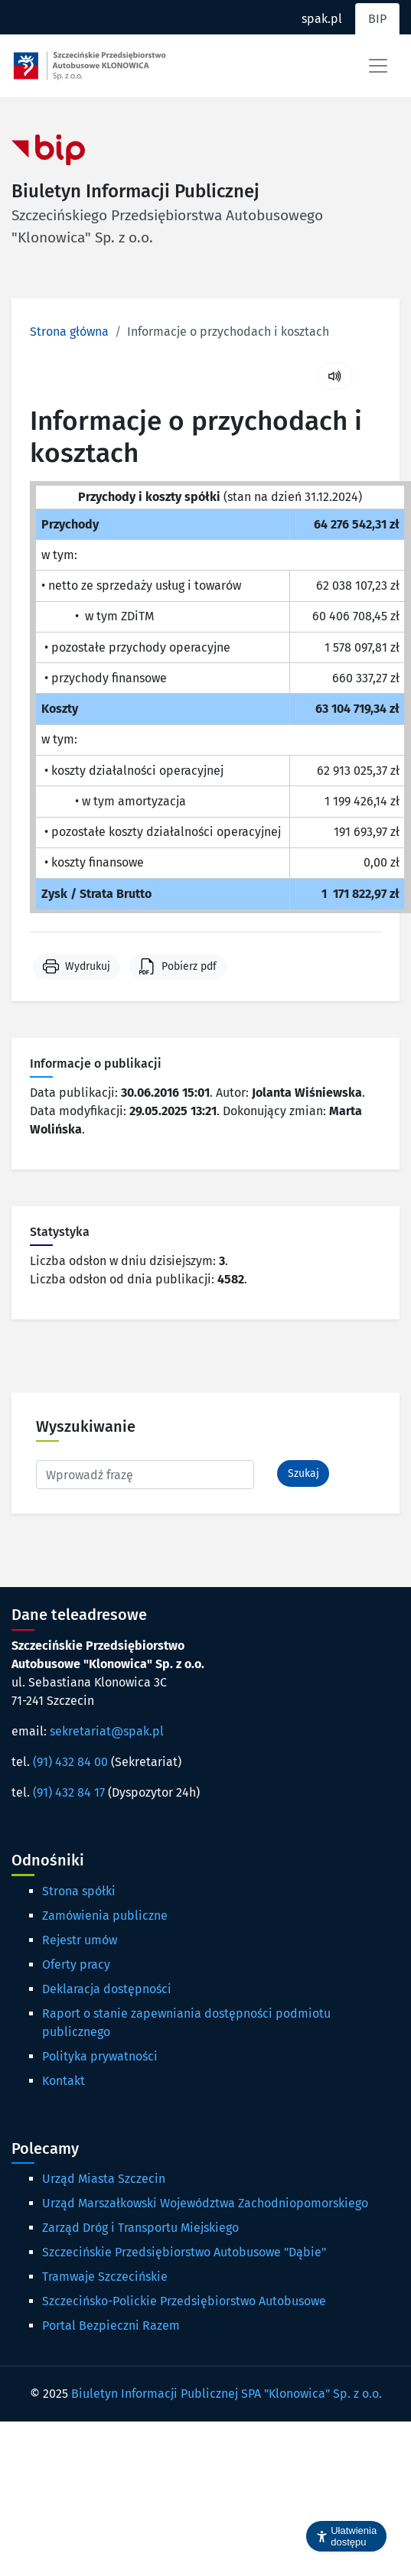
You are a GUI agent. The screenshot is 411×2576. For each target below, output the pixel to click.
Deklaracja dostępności (106, 1989)
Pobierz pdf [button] (189, 966)
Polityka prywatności (100, 2056)
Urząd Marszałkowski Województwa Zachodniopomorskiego (205, 2203)
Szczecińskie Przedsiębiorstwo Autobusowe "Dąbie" (184, 2252)
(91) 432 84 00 (70, 1762)
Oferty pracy (76, 1964)
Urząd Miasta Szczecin (103, 2178)
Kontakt (63, 2080)
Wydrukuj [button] (87, 966)
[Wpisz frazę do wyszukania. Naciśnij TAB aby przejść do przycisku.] (145, 1474)
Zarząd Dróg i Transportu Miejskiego (140, 2227)
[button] (346, 2536)
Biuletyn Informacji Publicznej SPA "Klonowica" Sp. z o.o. (226, 2393)
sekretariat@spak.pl (107, 1731)
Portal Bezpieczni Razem (111, 2325)
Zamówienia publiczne (105, 1915)
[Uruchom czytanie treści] (335, 376)
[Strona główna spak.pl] (89, 66)
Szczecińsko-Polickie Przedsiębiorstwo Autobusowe (184, 2301)
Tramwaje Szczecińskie (105, 2276)
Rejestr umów (79, 1940)
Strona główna (69, 331)
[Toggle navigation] (378, 65)
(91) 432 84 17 (69, 1792)
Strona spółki (79, 1891)
